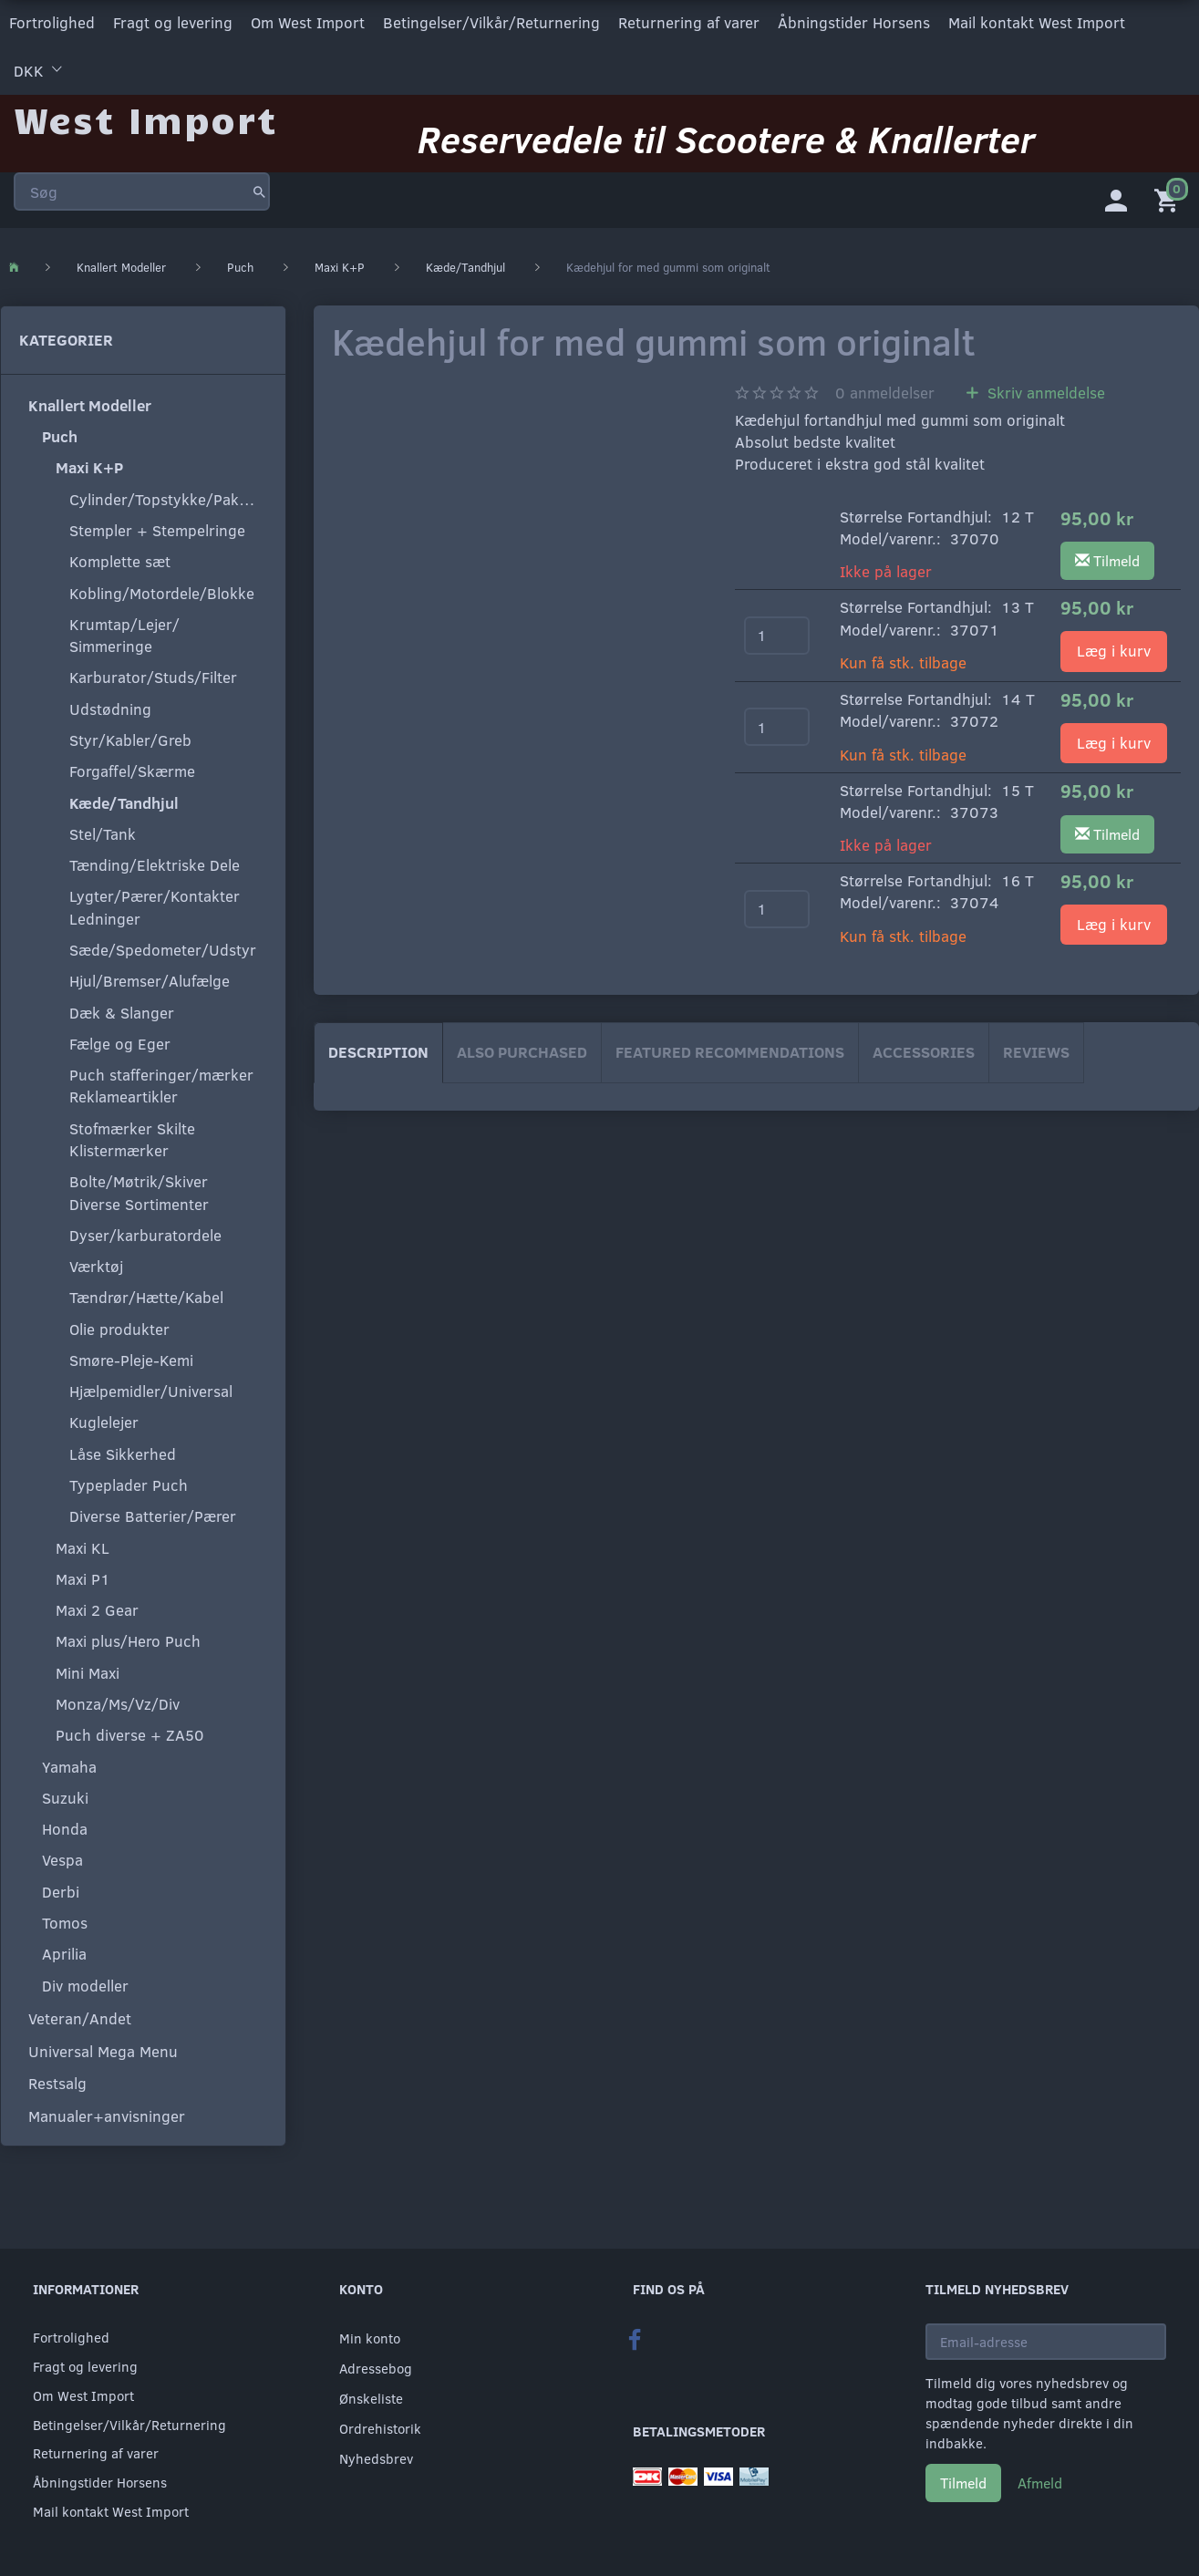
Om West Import (308, 21)
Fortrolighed (52, 21)
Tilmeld (963, 2482)
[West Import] (145, 113)
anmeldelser (885, 389)
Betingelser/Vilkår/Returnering (491, 21)
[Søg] (259, 186)
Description (378, 1049)
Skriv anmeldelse (1044, 389)
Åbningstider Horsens (854, 21)
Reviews (1036, 1049)
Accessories (924, 1049)
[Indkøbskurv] (1170, 196)
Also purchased (522, 1049)
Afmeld (1040, 2482)
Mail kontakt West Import (1036, 21)
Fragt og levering (173, 21)
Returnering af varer (689, 21)
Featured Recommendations (729, 1049)
